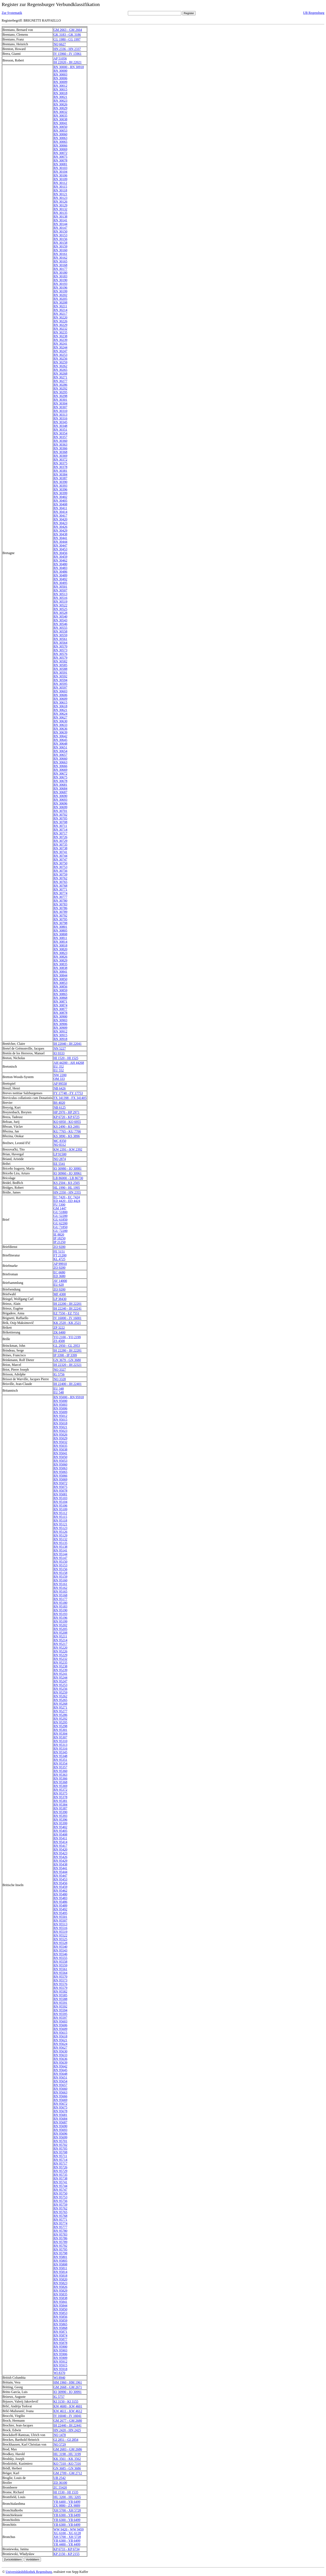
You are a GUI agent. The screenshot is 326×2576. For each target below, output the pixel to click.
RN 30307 (60, 407)
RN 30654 (60, 751)
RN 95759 (60, 2204)
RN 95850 (60, 2309)
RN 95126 (60, 1531)
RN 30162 (60, 257)
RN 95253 (60, 1685)
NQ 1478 (59, 2435)
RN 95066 (60, 1475)
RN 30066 (60, 145)
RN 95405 (60, 1831)
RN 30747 (60, 859)
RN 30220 (60, 317)
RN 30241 (60, 343)
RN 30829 (60, 960)
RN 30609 (60, 698)
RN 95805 (60, 2260)
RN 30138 (60, 216)
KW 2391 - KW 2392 (67, 1149)
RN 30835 (60, 964)
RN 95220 (60, 1647)
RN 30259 (60, 362)
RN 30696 (60, 803)
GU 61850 (60, 1219)
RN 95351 (60, 1759)
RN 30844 (60, 975)
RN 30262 (60, 366)
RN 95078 (60, 1490)
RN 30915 (60, 1035)
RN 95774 (60, 2223)
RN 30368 (60, 452)
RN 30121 (60, 194)
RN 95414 (60, 1842)
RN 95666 (60, 2096)
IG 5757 (58, 2396)
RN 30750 (60, 863)
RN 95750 (60, 2193)
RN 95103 (60, 1498)
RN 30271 (60, 377)
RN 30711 (60, 826)
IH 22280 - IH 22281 (67, 1350)
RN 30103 (60, 168)
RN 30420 (60, 519)
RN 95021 (60, 1427)
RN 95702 (60, 2145)
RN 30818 (60, 945)
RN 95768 (60, 2216)
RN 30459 (60, 556)
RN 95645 (60, 2070)
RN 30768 (60, 885)
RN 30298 (60, 396)
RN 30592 (60, 676)
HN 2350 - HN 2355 (67, 1192)
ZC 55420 (60, 2487)
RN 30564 (60, 642)
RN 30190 (60, 280)
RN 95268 (60, 1703)
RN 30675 (60, 777)
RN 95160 (60, 1580)
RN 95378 (60, 1797)
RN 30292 (60, 388)
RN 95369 (60, 1786)
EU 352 (58, 1066)
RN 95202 (60, 1625)
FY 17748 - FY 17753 (68, 1093)
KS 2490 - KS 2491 (66, 1126)
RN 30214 (60, 310)
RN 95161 (60, 1584)
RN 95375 (60, 1793)
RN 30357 (60, 437)
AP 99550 (60, 1083)
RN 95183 (60, 1606)
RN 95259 (60, 1692)
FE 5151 (59, 1251)
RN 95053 (60, 1460)
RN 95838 (60, 2298)
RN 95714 (60, 2159)
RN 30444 (60, 541)
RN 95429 (60, 1860)
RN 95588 (60, 1999)
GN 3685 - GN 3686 (67, 2468)
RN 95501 (60, 1917)
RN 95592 (60, 2006)
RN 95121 (60, 1524)
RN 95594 (60, 2010)
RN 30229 (60, 325)
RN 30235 (60, 332)
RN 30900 (60, 1016)
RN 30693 (60, 799)
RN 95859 (60, 2320)
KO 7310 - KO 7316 (67, 2463)
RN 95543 (60, 1950)
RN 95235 (60, 1662)
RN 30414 (60, 512)
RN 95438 (60, 1864)
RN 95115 (60, 1517)
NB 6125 (59, 1107)
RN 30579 (60, 657)
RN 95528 (60, 1943)
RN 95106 (60, 1505)
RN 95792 (60, 2245)
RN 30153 (60, 235)
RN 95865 (60, 2324)
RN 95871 (60, 2331)
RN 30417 (60, 515)
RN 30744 (60, 855)
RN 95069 (60, 1479)
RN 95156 (60, 1569)
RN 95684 (60, 2118)
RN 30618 (60, 706)
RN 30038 (60, 119)
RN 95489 (60, 1905)
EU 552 (58, 1070)
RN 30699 (60, 807)
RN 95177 (60, 1599)
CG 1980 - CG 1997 (66, 39)
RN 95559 (60, 1965)
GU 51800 (60, 1212)
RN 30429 (60, 530)
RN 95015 (60, 1419)
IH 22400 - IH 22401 (67, 1384)
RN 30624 (60, 713)
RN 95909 (60, 2358)
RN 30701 (60, 811)
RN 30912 (60, 1031)
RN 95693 (60, 2130)
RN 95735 (60, 2174)
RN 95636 (60, 2059)
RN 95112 (60, 1513)
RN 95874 (60, 2335)
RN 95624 (60, 2044)
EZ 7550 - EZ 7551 (66, 1313)
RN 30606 (60, 695)
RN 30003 (60, 74)
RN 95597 (60, 2017)
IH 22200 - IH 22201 (67, 1303)
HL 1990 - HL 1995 (66, 1187)
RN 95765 (60, 2212)
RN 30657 (60, 755)
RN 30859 (60, 990)
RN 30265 (60, 370)
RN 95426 (60, 1857)
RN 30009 (60, 82)
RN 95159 (60, 1576)
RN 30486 (60, 571)
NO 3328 (59, 1379)
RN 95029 (60, 1438)
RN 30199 (60, 291)
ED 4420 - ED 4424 (66, 1201)
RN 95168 (60, 1595)
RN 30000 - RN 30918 (68, 67)
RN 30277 (60, 381)
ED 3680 (59, 1276)
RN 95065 (60, 1472)
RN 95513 (60, 1924)
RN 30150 (60, 231)
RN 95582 (60, 1991)
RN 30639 (60, 732)
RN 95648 (60, 2074)
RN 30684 (60, 788)
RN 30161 (60, 254)
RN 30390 (60, 482)
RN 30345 (60, 422)
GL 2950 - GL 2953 (66, 1345)
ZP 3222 (59, 1327)
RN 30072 (60, 153)
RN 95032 (60, 1442)
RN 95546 (60, 1954)
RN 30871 (60, 1001)
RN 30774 (60, 893)
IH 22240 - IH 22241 (67, 1308)
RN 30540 (60, 616)
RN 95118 (60, 1520)
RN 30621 (60, 710)
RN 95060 (60, 1464)
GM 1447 (59, 1208)
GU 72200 (60, 1231)
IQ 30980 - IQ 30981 (67, 1168)
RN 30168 (60, 265)
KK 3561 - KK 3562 (67, 2459)
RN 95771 (60, 2219)
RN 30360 (60, 441)
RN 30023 (60, 100)
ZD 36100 (60, 2482)
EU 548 (58, 1392)
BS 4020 (59, 1102)
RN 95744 (60, 2186)
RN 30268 (60, 373)
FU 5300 (59, 1204)
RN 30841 (60, 971)
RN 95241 (60, 1674)
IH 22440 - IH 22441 (67, 2425)
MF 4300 (59, 1294)
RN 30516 (60, 598)
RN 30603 (60, 691)
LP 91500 (59, 1154)
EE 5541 (59, 1163)
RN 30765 (60, 882)
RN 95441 (60, 1868)
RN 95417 (60, 1845)
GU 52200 (60, 1216)
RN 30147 (60, 227)
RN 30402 (60, 497)
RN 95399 (60, 1823)
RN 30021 (60, 97)
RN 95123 (60, 1528)
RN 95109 (60, 1509)
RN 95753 (60, 2197)
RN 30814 (60, 941)
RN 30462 (60, 560)
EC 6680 (59, 1272)
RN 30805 (60, 930)
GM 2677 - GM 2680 (67, 2420)
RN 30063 (60, 138)
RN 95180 (60, 1602)
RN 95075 (60, 1487)
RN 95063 (60, 1468)
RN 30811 (60, 938)
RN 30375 (60, 463)
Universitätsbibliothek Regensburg (29, 2572)
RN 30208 (60, 302)
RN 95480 (60, 1894)
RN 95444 (60, 1872)
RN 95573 (60, 1980)
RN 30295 (60, 392)
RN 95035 (60, 1445)
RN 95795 (60, 2249)
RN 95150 (60, 1561)
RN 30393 (60, 485)
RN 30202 (60, 295)
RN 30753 (60, 867)
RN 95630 (60, 2051)
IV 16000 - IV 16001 (67, 1318)
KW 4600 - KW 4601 (67, 2406)
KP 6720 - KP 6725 (66, 1117)
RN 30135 (60, 213)
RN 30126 (60, 201)
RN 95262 (60, 1696)
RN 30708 (60, 822)
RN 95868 (60, 2328)
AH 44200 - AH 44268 (68, 1063)
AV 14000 (60, 1281)
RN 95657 (60, 2085)
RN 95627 (60, 2047)
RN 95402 (60, 1827)
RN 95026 (60, 1434)
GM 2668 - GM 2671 (67, 2387)
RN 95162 (60, 1588)
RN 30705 (60, 818)
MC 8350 (59, 1141)
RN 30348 (60, 426)
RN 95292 (60, 1718)
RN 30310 (60, 411)
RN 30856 (60, 986)
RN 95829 (60, 2290)
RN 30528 (60, 613)
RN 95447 (60, 1875)
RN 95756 (60, 2201)
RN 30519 (60, 601)
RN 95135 (60, 1543)
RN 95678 (60, 2111)
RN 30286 (60, 384)
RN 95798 (60, 2253)
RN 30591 (60, 672)
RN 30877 (60, 1009)
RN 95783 (60, 2234)
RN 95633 (60, 2055)
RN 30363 (60, 444)
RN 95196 (60, 1617)
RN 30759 (60, 874)
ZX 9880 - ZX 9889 (66, 2505)
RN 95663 (60, 2092)
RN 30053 (60, 130)
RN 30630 (60, 721)
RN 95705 (60, 2148)
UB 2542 (59, 2478)
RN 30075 (60, 156)
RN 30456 (60, 553)
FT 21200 (59, 1255)
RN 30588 (60, 669)
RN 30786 (60, 908)
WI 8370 (59, 2373)
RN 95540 (60, 1946)
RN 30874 (60, 1005)
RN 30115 (60, 186)
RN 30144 (60, 224)
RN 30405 (60, 500)
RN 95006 (60, 1408)
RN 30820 (60, 949)
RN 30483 (60, 568)
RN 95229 (60, 1655)
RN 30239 (60, 340)
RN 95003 (60, 1404)
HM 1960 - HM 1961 (67, 2382)
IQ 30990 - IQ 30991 (67, 2392)
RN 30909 (60, 1027)
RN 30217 (60, 313)
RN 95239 (60, 1670)
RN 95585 (60, 1995)
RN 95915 (60, 2365)
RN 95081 (60, 1494)
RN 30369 (60, 456)
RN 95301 (60, 1730)
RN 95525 (60, 1939)
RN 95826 (60, 2287)
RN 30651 (60, 747)
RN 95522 (60, 1935)
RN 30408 (60, 504)
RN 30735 (60, 844)
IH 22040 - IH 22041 (67, 1043)
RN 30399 (60, 493)
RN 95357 (60, 1767)
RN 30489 (60, 575)
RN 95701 (60, 2141)
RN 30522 (60, 605)
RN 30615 (60, 702)
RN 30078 (60, 160)
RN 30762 (60, 878)
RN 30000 (60, 70)
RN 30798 (60, 923)
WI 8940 (59, 2377)
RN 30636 (60, 728)
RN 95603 (60, 2021)
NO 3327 (59, 1369)
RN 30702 (60, 814)
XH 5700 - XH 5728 (67, 2510)
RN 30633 (60, 725)
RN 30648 (60, 743)
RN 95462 (60, 1890)
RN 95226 (60, 1651)
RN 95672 (60, 2103)
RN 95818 (60, 2275)
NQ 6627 (59, 44)
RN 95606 (60, 2025)
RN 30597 (60, 687)
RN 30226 (60, 321)
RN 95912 (60, 2361)
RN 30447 (60, 545)
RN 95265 (60, 1700)
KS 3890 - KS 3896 (66, 1136)
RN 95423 (60, 1853)
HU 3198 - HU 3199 (67, 2454)
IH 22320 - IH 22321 (67, 1365)
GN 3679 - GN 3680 (67, 1360)
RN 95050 (60, 1457)
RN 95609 (60, 2029)
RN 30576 (60, 654)
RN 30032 (60, 112)
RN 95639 (60, 2062)
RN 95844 (60, 2305)
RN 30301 (60, 399)
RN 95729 (60, 2171)
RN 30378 (60, 467)
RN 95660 (60, 2088)
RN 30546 (60, 624)
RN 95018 (60, 1423)
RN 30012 (60, 85)
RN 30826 (60, 956)
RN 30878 (60, 1012)
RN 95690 (60, 2126)
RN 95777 (60, 2227)
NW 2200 (59, 1075)
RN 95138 (60, 1546)
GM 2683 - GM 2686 (67, 2449)
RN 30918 (60, 1039)
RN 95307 (60, 1737)
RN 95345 (60, 1752)
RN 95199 (60, 1621)
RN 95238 (60, 1666)
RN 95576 (60, 1984)
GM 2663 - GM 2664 (67, 30)
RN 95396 (60, 1819)
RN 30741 (60, 852)
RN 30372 (60, 459)
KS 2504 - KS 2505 (66, 1183)
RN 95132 (60, 1539)
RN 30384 (60, 474)
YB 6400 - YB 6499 (66, 2502)
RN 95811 (60, 2268)
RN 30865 (60, 994)
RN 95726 (60, 2167)
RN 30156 (60, 239)
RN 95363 (60, 1774)
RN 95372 (60, 1789)
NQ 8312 (59, 1144)
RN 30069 (60, 149)
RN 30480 (60, 564)
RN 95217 (60, 1644)
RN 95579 (60, 1988)
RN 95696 (60, 2133)
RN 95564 (60, 1973)
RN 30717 (60, 833)
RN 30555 (60, 627)
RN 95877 (60, 2339)
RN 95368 (60, 1782)
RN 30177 (60, 269)
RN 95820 (60, 2279)
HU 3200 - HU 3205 (67, 2497)
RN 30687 (60, 792)
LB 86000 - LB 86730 (68, 1178)
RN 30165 (60, 261)
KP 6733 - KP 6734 (66, 2549)
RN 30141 (60, 220)
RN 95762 (60, 2208)
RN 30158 (60, 242)
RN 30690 (60, 796)
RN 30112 (60, 183)
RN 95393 (60, 1816)
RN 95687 (60, 2122)
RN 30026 (60, 104)
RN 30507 (60, 590)
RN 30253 (60, 355)
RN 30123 (60, 198)
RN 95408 (60, 1834)
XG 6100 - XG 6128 (67, 2533)
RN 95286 (60, 1715)
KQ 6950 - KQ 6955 (67, 1122)
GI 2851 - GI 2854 (65, 2439)
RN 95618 (60, 2036)
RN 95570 (60, 1976)
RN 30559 (60, 635)
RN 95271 (60, 1707)
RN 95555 (60, 1958)
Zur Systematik (12, 13)
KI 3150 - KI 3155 (65, 2401)
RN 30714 (60, 829)
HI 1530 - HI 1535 (65, 2492)
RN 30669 (60, 770)
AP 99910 (60, 1264)
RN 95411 (60, 1838)
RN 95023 (60, 1431)
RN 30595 (60, 684)
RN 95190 (60, 1610)
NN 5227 (59, 1048)
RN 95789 (60, 2242)
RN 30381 (60, 470)
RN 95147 (60, 1558)
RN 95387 (60, 1808)
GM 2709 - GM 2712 (67, 2473)
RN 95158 (60, 1573)
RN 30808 (60, 934)
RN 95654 (60, 2081)
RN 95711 (60, 2156)
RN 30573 (60, 650)
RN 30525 (60, 609)
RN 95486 (60, 1902)
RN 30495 (60, 583)
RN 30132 (60, 209)
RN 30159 (60, 246)
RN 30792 (60, 915)
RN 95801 (60, 2257)
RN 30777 (60, 897)
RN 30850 (60, 979)
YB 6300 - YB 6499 (66, 2515)
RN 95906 (60, 2354)
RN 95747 (60, 2189)
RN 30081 (60, 164)
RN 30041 (60, 123)
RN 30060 (60, 134)
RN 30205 (60, 299)
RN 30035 (60, 115)
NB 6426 (59, 1088)
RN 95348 (60, 1756)
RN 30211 (60, 306)
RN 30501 (60, 586)
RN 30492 (60, 579)
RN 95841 (60, 2302)
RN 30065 (60, 142)
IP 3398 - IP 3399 (65, 1355)
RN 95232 (60, 1659)
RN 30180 (60, 272)
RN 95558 (60, 1961)
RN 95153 (60, 1565)
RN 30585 (60, 665)
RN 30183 (60, 276)
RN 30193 (60, 284)
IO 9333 (58, 1053)
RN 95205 (60, 1629)
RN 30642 (60, 736)
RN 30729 (60, 841)
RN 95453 (60, 1879)
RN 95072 (60, 1483)
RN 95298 (60, 1726)
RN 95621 (60, 2040)
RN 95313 (60, 1745)
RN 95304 (60, 1733)
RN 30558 (60, 631)
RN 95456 (60, 1883)
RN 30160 (60, 250)
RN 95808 (60, 2264)
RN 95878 (60, 2343)
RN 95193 (60, 1614)
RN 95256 (60, 1688)
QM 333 (59, 1079)
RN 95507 (60, 1920)
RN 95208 (60, 1632)
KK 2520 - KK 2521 (67, 1323)
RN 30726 (60, 837)
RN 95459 (60, 1887)
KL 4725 (59, 1259)
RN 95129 (60, 1535)
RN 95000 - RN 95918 (68, 1397)
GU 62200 (60, 1223)
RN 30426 (60, 527)
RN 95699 (60, 2137)
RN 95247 (60, 1681)
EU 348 (58, 1388)
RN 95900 (60, 2346)
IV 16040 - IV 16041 (67, 2416)
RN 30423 (60, 523)
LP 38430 (59, 1299)
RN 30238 (60, 336)
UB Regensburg (313, 13)
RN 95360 (60, 1771)
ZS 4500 (59, 1341)
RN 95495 (60, 1913)
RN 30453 (60, 549)
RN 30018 (60, 93)
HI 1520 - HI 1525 (65, 1058)
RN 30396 (60, 489)
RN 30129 (60, 205)
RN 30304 (60, 403)
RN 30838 (60, 968)
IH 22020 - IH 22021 (67, 62)
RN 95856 (60, 2316)
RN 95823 (60, 2283)
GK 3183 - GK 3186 (67, 34)
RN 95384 (60, 1804)
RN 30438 (60, 534)
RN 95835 (60, 2294)
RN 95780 (60, 2231)
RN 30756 (60, 870)
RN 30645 (60, 740)
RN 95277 (60, 1711)
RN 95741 (60, 2182)
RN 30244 (60, 347)
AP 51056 (60, 58)
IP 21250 (59, 1242)
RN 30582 (60, 661)
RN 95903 (60, 2350)
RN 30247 (60, 351)
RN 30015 (60, 89)
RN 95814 (60, 2272)
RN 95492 (60, 1909)
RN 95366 (60, 1778)
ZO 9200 (59, 1247)
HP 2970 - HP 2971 (66, 1112)
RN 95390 (60, 1812)
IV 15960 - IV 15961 (67, 53)
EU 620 (58, 1284)
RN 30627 (60, 717)
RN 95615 (60, 2032)
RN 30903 (60, 1020)
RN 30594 (60, 680)
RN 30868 (60, 998)
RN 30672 (60, 773)
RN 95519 (60, 1931)
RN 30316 (60, 418)
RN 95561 (60, 1969)
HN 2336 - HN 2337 (67, 49)
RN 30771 (60, 889)
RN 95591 (60, 2002)
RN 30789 (60, 912)
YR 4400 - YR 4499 (66, 2544)
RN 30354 (60, 433)
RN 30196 (60, 287)
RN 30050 (60, 127)
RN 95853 (60, 2313)
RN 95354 (60, 1763)
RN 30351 (60, 429)
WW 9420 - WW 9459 (68, 2529)
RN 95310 (60, 1741)
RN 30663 (60, 762)
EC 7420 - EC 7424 (66, 1197)
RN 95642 (60, 2066)
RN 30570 (60, 646)
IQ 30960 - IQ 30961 (67, 1173)
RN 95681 (60, 2115)
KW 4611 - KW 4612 (67, 2411)
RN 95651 (60, 2077)
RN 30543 (60, 620)
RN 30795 (60, 919)
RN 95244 (60, 1677)
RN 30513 (60, 594)
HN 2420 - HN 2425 (67, 2430)
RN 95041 (60, 1453)
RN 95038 (60, 1449)
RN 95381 (60, 1801)
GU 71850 (60, 1227)
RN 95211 (60, 1636)
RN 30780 (60, 900)
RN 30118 (60, 190)
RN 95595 (60, 2014)
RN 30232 (60, 328)
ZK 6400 (59, 1332)
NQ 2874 (59, 1159)
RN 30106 (60, 175)
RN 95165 (60, 1591)
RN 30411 (60, 508)
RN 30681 (60, 784)
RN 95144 (60, 1554)
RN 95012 (60, 1416)
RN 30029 (60, 108)
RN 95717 (60, 2163)
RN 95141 (60, 1550)
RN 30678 (60, 781)
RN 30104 (60, 171)
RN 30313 (60, 414)
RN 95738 (60, 2178)
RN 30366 (60, 448)
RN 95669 (60, 2100)
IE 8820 (58, 1234)
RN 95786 (60, 2238)
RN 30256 (60, 358)
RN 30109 (60, 179)
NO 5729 (59, 2444)
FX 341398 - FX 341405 (69, 1098)
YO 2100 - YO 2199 (67, 1337)
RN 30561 (60, 639)
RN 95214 (60, 1640)
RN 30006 (60, 78)
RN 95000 (60, 1401)
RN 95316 (60, 1748)
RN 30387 (60, 478)
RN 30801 (60, 927)
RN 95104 (60, 1502)
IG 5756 (58, 1374)
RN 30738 (60, 848)
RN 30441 (60, 538)
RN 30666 (60, 766)
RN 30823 (60, 953)
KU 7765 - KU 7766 (67, 1131)
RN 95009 (60, 1412)
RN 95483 (60, 1898)
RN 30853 (60, 983)
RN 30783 (60, 904)
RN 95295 (60, 1722)
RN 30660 (60, 758)
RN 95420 (60, 1849)
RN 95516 (60, 1928)
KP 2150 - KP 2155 (66, 2554)
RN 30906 (60, 1024)
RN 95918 (60, 2369)
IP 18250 (59, 1238)
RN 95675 (60, 2107)
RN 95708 (60, 2152)
